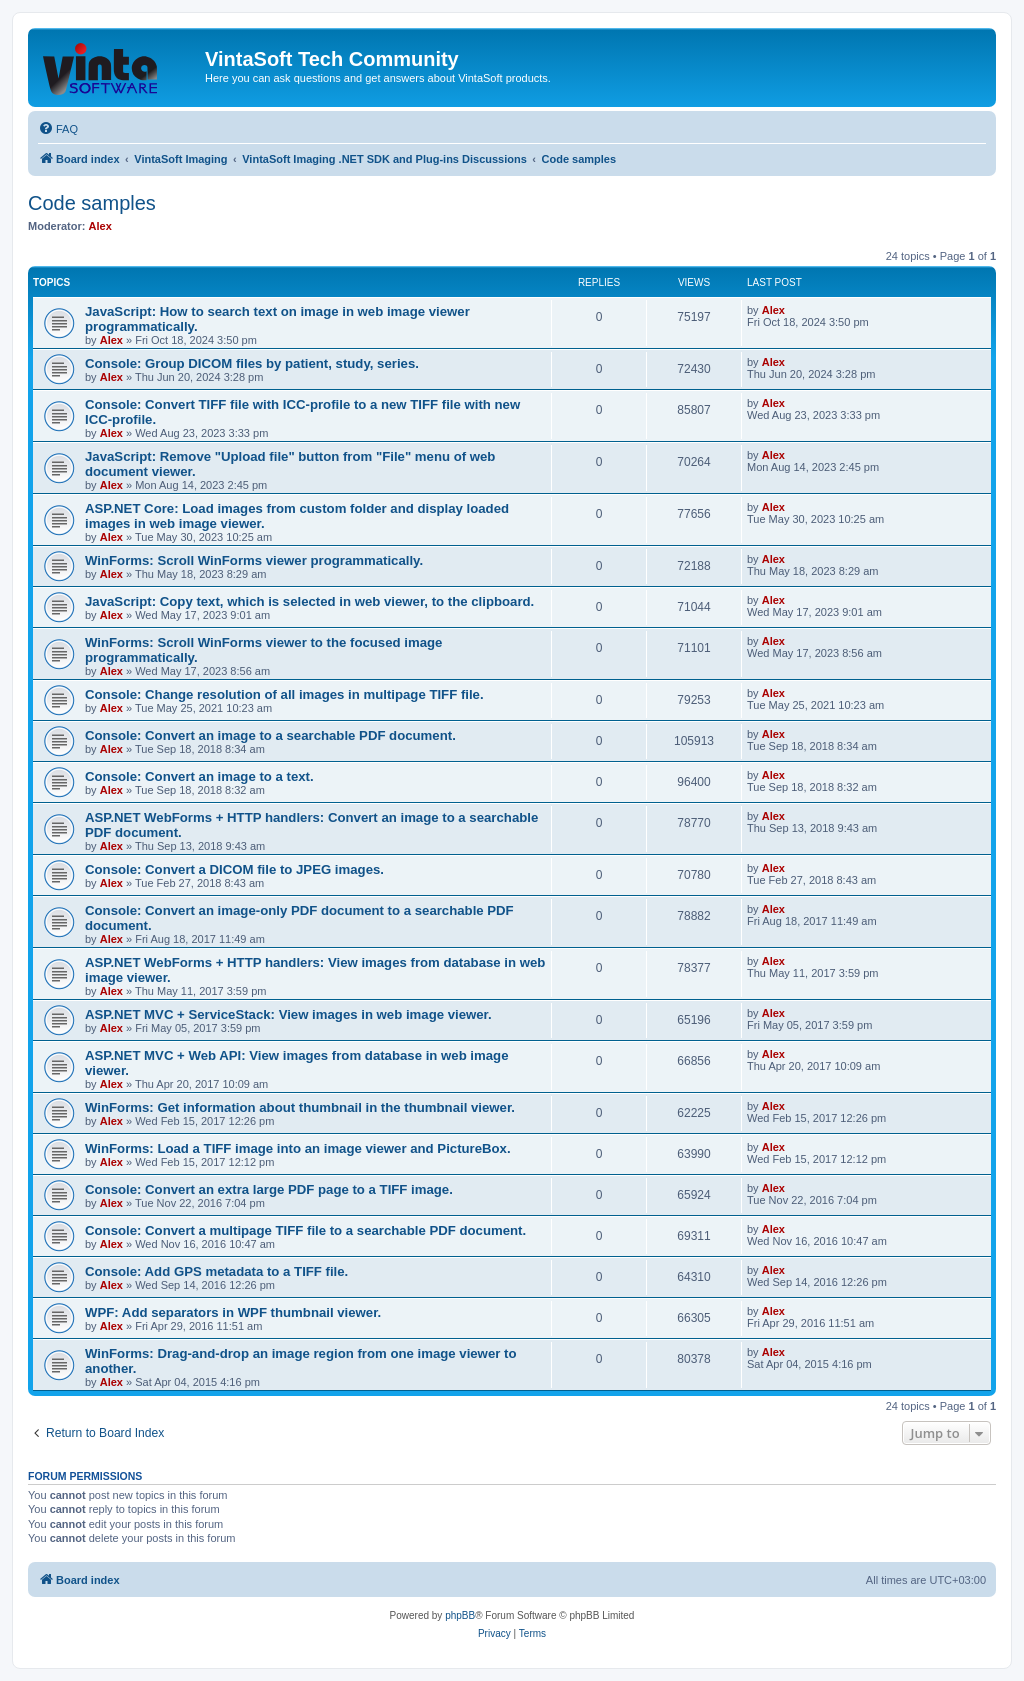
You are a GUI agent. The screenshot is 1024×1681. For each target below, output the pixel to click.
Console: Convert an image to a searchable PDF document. (270, 735)
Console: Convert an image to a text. (199, 776)
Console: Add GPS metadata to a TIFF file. (216, 1271)
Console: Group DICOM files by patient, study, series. (252, 363)
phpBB (460, 1615)
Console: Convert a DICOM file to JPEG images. (234, 869)
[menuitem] (58, 129)
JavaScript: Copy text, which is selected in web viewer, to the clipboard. (309, 601)
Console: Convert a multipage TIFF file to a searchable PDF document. (305, 1230)
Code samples (92, 203)
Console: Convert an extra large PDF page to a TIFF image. (269, 1189)
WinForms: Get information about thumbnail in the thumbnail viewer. (300, 1107)
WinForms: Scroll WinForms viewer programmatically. (254, 560)
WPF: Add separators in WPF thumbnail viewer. (233, 1312)
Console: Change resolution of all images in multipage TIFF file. (284, 694)
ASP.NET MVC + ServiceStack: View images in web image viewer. (288, 1014)
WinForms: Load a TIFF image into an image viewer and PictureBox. (298, 1148)
